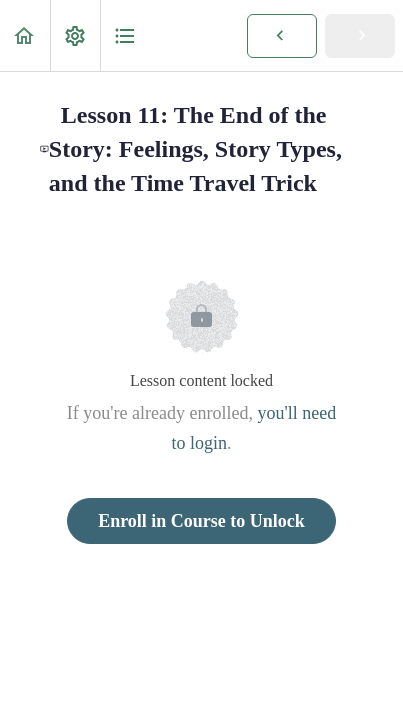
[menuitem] (75, 35)
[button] (25, 35)
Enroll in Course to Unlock (201, 521)
